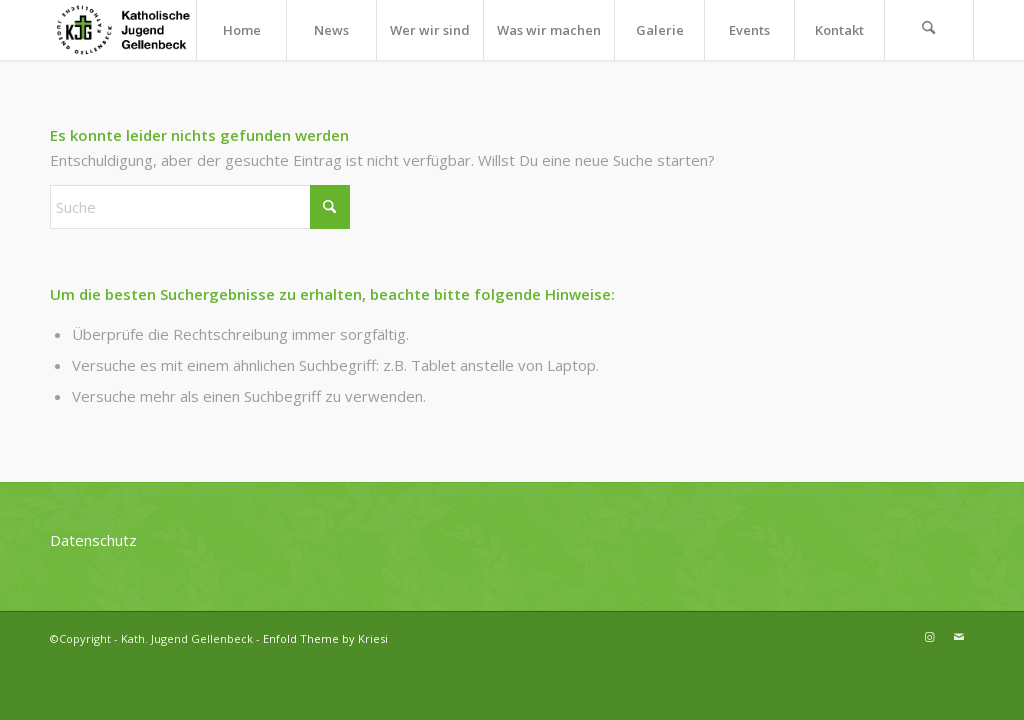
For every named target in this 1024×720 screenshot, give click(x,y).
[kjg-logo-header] (132, 30)
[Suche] (929, 30)
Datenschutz (93, 540)
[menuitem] (241, 30)
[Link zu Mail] (959, 637)
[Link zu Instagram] (929, 637)
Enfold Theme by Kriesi (325, 638)
